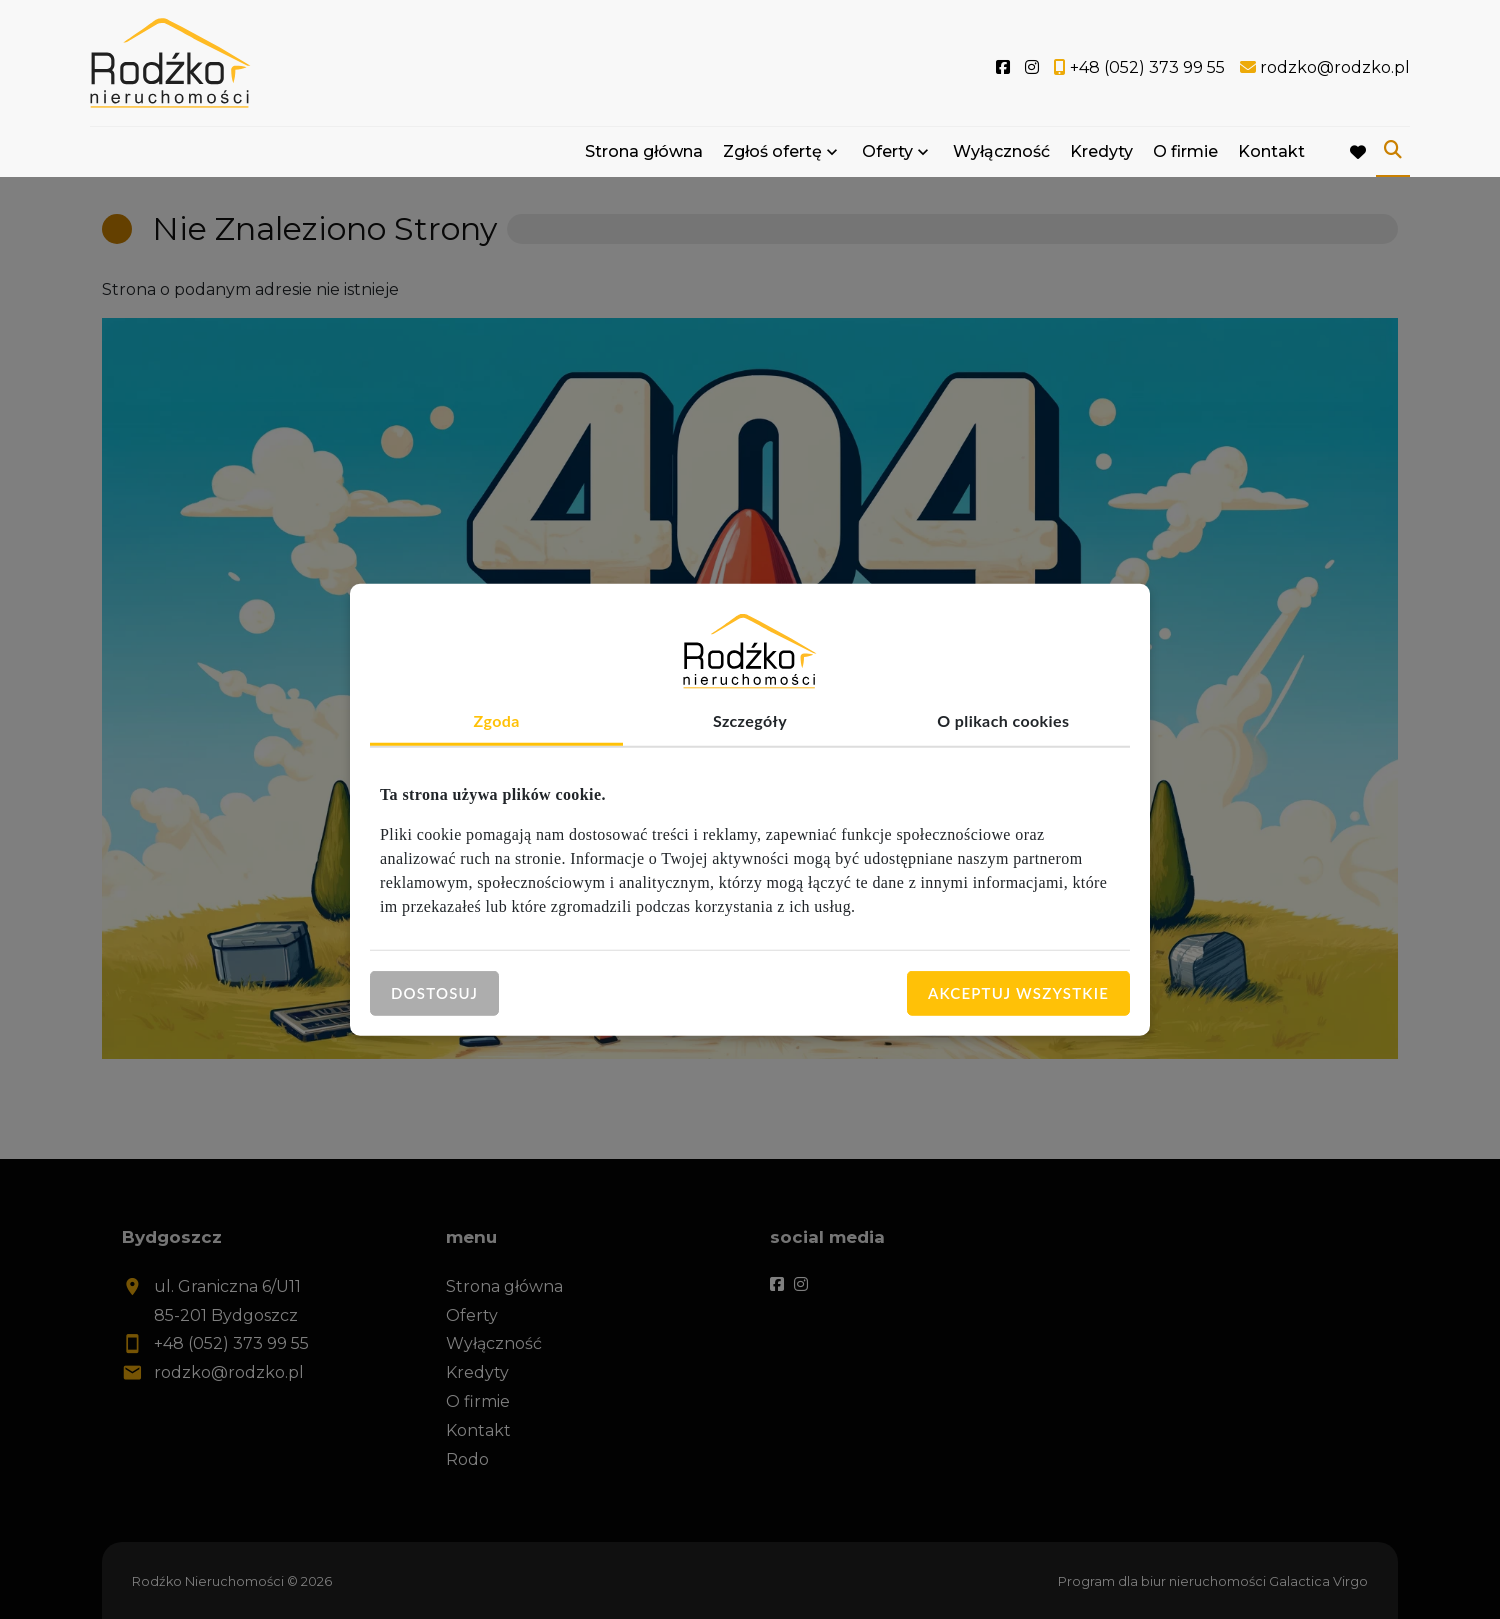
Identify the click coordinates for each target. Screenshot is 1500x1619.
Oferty (887, 152)
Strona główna (644, 152)
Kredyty (1101, 152)
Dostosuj (434, 993)
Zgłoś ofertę (772, 152)
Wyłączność (1001, 152)
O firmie (1185, 152)
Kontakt (1271, 152)
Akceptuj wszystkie (1018, 993)
